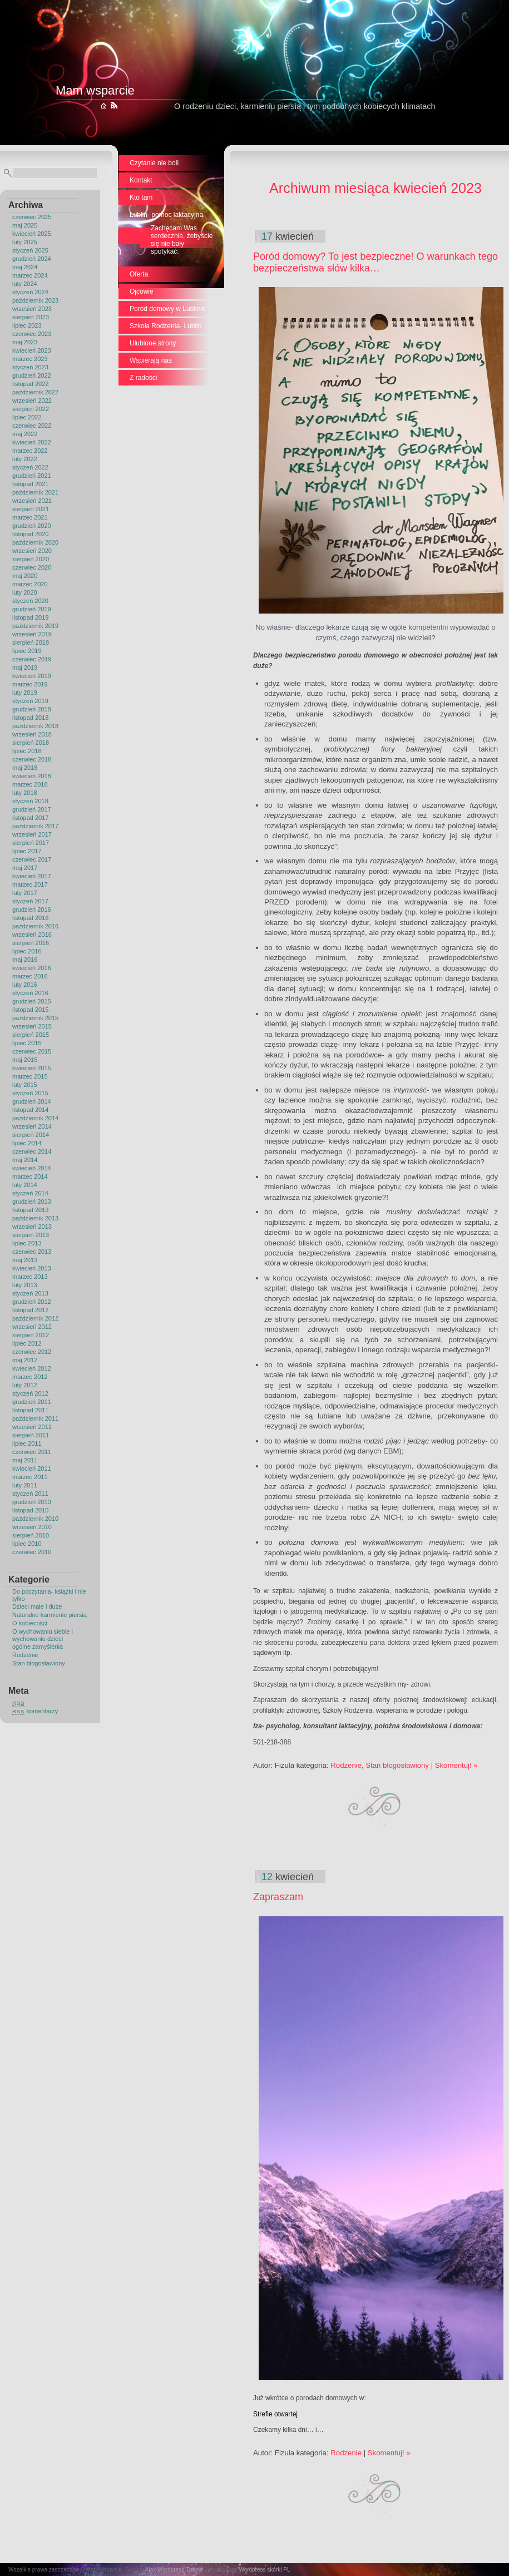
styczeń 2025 (30, 250)
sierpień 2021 (30, 509)
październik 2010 (35, 1518)
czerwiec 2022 (31, 425)
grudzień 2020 (31, 525)
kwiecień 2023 (31, 350)
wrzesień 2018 (32, 734)
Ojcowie (142, 291)
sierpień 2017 (30, 842)
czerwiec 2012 (31, 1351)
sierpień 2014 (30, 1134)
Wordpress (252, 2570)
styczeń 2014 (30, 1193)
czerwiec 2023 (31, 333)
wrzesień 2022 (32, 400)
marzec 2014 (30, 1176)
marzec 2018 (30, 784)
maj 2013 (24, 1260)
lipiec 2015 (27, 1043)
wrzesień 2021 (32, 500)
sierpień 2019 (30, 642)
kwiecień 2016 (31, 968)
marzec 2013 (30, 1276)
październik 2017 (35, 826)
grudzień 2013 (31, 1201)
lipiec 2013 (27, 1243)
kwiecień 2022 (31, 442)
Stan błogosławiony (38, 1663)
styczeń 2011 (30, 1493)
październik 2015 (35, 1018)
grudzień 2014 (31, 1101)
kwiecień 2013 (31, 1268)
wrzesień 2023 (32, 308)
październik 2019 (35, 625)
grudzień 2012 (31, 1301)
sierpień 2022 (30, 409)
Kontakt (141, 180)
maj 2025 (24, 225)
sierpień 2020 (30, 559)
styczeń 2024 (30, 292)
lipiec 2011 (27, 1443)
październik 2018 (35, 726)
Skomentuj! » (456, 1765)
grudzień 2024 (31, 258)
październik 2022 (35, 392)
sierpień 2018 (30, 742)
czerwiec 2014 (31, 1151)
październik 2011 (35, 1418)
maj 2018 (24, 767)
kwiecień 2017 (31, 876)
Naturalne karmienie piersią (49, 1614)
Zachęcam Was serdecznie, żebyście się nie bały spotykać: (182, 239)
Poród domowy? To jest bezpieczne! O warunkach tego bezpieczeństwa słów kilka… (375, 262)
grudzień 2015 (31, 1001)
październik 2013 (35, 1218)
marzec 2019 (30, 684)
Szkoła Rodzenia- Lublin (165, 326)
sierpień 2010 (30, 1535)
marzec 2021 (30, 517)
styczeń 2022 (30, 467)
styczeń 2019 (30, 701)
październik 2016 (35, 926)
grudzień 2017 (31, 809)
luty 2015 (24, 1084)
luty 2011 (24, 1485)
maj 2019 (24, 667)
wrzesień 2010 (32, 1527)
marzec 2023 (30, 358)
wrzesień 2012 (32, 1326)
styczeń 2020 (30, 600)
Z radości (143, 378)
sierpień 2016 (30, 943)
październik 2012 (35, 1318)
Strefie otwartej (275, 2414)
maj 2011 (24, 1460)
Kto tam (141, 197)
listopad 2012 (30, 1310)
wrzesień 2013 (32, 1226)
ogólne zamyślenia (37, 1646)
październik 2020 (35, 542)
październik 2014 (35, 1118)
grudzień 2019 (31, 609)
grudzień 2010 (31, 1502)
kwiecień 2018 (31, 776)
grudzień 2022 (31, 375)
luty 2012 (24, 1385)
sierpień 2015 (30, 1034)
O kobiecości (29, 1623)
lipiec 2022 (27, 417)
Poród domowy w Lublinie (168, 309)
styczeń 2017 (30, 901)
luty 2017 (24, 892)
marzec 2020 (30, 584)
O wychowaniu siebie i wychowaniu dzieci (42, 1635)
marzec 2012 (30, 1376)
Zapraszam (278, 1896)
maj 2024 (24, 267)
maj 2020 (24, 575)
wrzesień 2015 (32, 1026)
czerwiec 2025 (31, 217)
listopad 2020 (30, 534)
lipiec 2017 (27, 851)
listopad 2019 (30, 617)
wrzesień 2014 (32, 1126)
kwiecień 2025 (31, 233)
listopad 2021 (30, 484)
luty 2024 (24, 283)
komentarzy (35, 1711)
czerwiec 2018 (31, 759)
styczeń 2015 (30, 1093)
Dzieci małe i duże (37, 1606)
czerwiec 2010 (31, 1552)
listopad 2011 (30, 1410)
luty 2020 (24, 592)
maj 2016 (24, 959)
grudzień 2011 (31, 1401)
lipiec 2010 (27, 1543)
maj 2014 (24, 1159)
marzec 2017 (30, 884)
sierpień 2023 (30, 317)
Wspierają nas (151, 360)
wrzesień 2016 (32, 934)
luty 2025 (24, 242)
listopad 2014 (30, 1109)
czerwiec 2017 (31, 859)
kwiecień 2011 (31, 1468)
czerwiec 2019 (31, 659)
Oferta (139, 274)
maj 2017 (24, 867)
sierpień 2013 (30, 1235)
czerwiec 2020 (31, 567)
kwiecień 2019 (31, 676)
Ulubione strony (153, 343)
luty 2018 (24, 792)
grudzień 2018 (31, 709)
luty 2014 (24, 1184)
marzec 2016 (30, 976)
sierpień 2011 (30, 1435)
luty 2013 (24, 1285)
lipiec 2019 (27, 650)
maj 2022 (24, 434)
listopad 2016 (30, 917)
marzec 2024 (30, 275)
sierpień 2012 (30, 1335)
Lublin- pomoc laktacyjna (166, 215)
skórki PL (278, 2570)
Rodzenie (25, 1655)
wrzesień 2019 (32, 634)
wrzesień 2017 (32, 834)
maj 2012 (24, 1360)
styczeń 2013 (30, 1293)
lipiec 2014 (27, 1143)
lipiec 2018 (27, 751)
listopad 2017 (30, 817)
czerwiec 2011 (31, 1451)
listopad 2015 (30, 1009)
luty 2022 (24, 459)
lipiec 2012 (27, 1343)
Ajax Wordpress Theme (174, 2570)
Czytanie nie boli (154, 163)
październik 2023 (35, 300)
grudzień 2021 (31, 475)
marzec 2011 (30, 1477)
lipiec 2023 (27, 325)
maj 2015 (24, 1059)
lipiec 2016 (27, 951)
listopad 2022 (30, 383)
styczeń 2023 (30, 367)
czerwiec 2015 (31, 1051)
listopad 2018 (30, 717)
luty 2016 (24, 984)
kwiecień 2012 (31, 1368)
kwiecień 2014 (31, 1168)
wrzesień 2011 (32, 1426)
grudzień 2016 (31, 909)
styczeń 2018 (30, 801)
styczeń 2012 (30, 1393)
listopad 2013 (30, 1210)
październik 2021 (35, 492)
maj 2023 (24, 342)
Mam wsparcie (95, 90)
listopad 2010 (30, 1510)
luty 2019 (24, 692)
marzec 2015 (30, 1076)
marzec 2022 (30, 450)
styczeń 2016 (30, 993)
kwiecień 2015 (31, 1068)
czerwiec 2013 (31, 1251)
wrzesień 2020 (32, 550)
